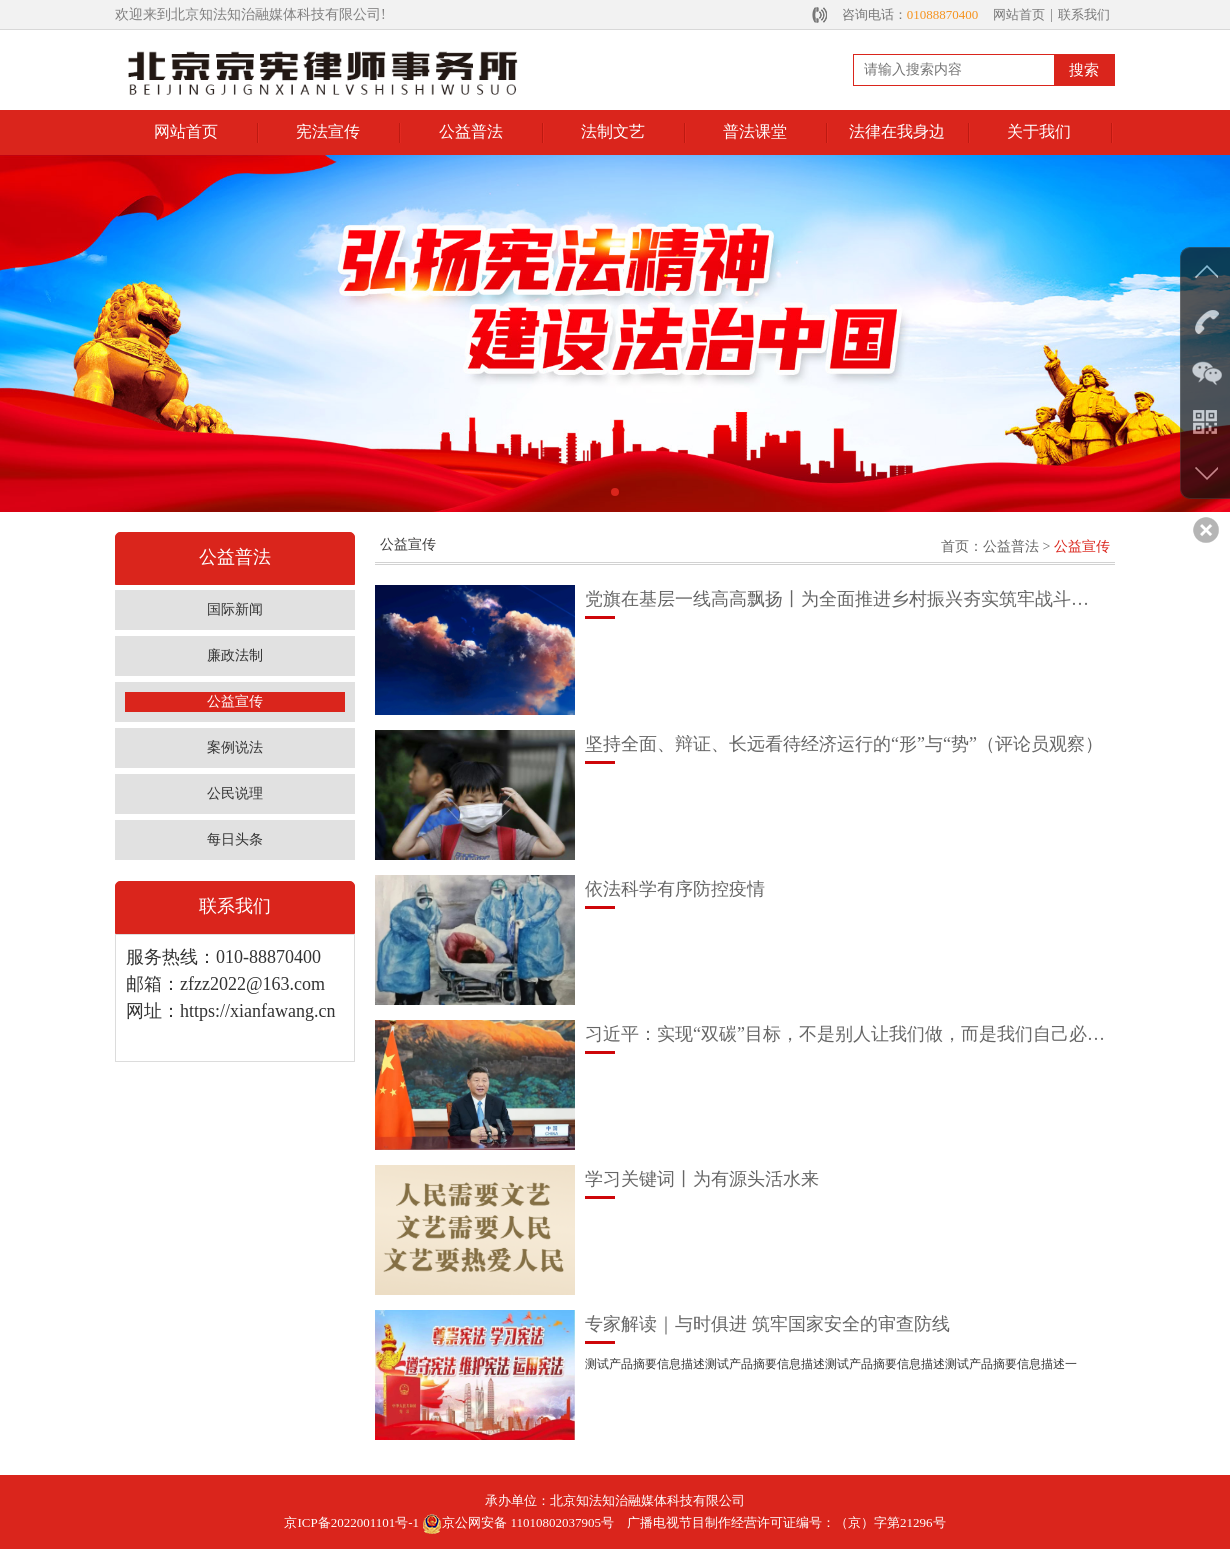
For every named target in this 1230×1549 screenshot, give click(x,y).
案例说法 (235, 747)
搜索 (1084, 70)
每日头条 (235, 839)
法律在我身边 (897, 131)
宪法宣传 (328, 131)
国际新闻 (235, 609)
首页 (955, 546)
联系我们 (1084, 14)
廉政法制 (235, 655)
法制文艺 (613, 131)
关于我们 (1039, 131)
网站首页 (1019, 14)
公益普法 (471, 131)
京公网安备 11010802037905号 (518, 1522)
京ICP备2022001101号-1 (351, 1522)
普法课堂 (755, 131)
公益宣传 (235, 701)
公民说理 (235, 793)
